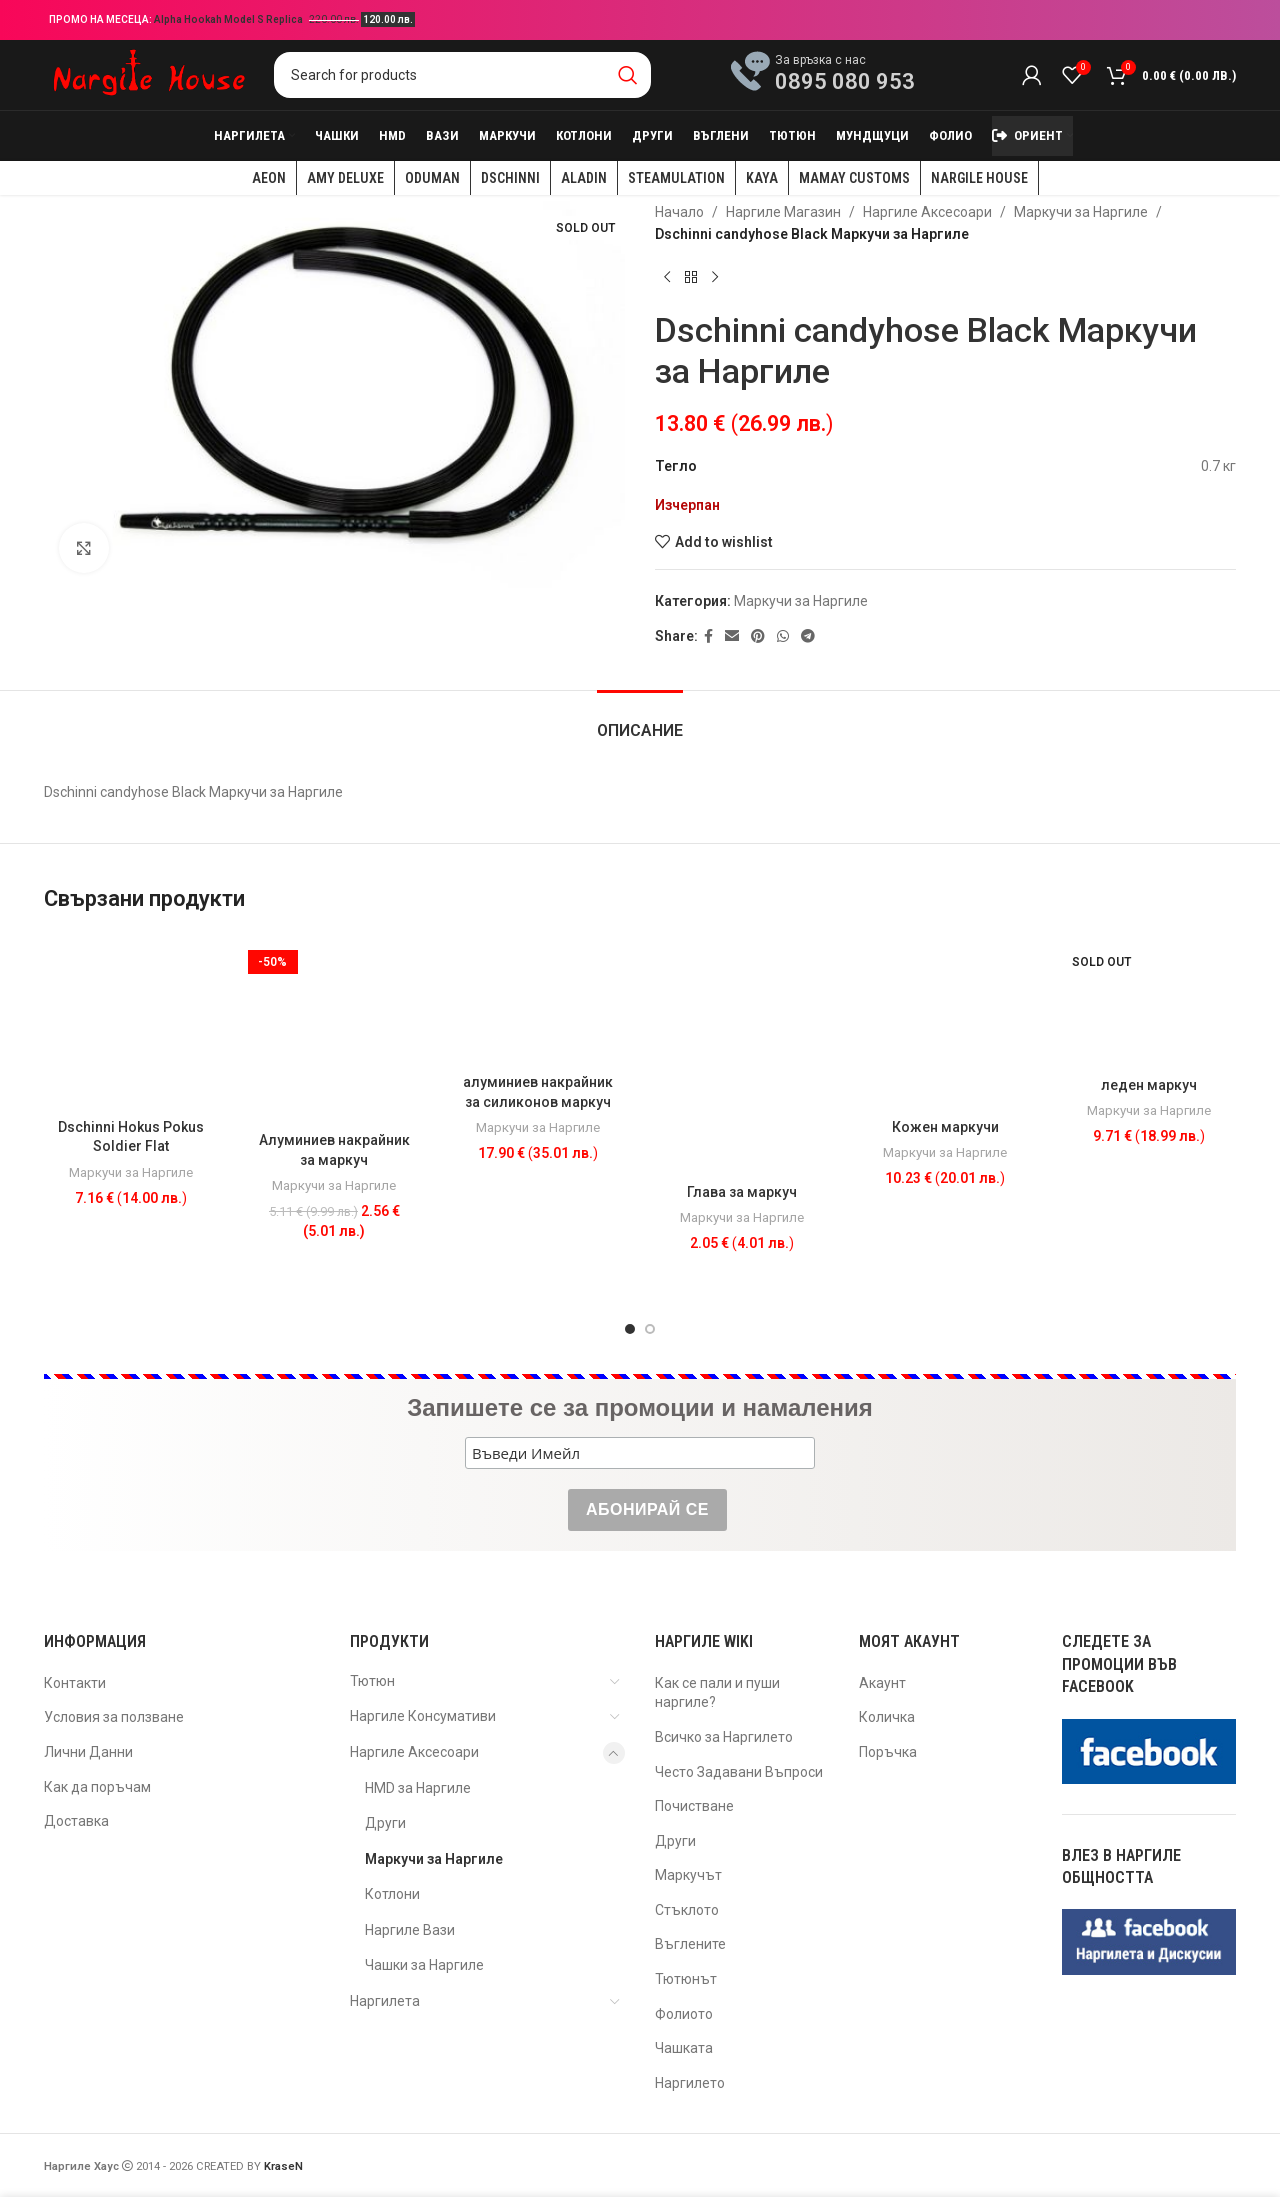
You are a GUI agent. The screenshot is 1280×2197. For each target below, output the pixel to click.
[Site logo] (149, 74)
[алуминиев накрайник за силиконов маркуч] (538, 999)
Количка (887, 1717)
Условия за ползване (114, 1717)
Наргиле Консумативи (423, 1716)
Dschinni (510, 178)
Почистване (694, 1806)
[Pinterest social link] (758, 636)
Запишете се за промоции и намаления (640, 1407)
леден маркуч (1149, 1085)
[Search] (462, 75)
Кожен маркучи (945, 1127)
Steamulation (676, 178)
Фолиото (684, 2014)
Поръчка (888, 1752)
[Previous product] (667, 278)
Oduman (432, 178)
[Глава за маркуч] (742, 1054)
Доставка (76, 1821)
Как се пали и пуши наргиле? (717, 1693)
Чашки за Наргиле (424, 1965)
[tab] (640, 720)
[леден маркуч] (1149, 1001)
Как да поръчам (97, 1787)
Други (385, 1823)
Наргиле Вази (410, 1930)
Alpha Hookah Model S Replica (229, 19)
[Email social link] (732, 636)
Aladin (584, 178)
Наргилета (385, 2001)
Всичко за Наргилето (724, 1737)
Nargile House (979, 178)
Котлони (392, 1894)
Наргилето (690, 2083)
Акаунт (882, 1683)
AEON (269, 178)
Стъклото (687, 1910)
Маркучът (688, 1875)
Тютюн (372, 1681)
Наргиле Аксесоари (927, 212)
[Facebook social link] (708, 636)
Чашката (684, 2048)
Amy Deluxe (345, 178)
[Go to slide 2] (650, 1329)
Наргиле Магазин (783, 212)
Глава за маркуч (742, 1192)
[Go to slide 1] (630, 1329)
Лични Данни (88, 1752)
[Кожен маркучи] (946, 1022)
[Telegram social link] (808, 636)
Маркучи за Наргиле (1081, 212)
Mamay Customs (854, 178)
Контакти (75, 1683)
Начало (679, 212)
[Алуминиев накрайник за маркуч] (335, 1028)
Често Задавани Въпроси (739, 1772)
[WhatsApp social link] (783, 636)
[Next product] (715, 278)
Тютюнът (686, 1979)
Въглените (690, 1944)
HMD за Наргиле (418, 1788)
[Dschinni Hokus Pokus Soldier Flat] (131, 1022)
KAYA (762, 178)
